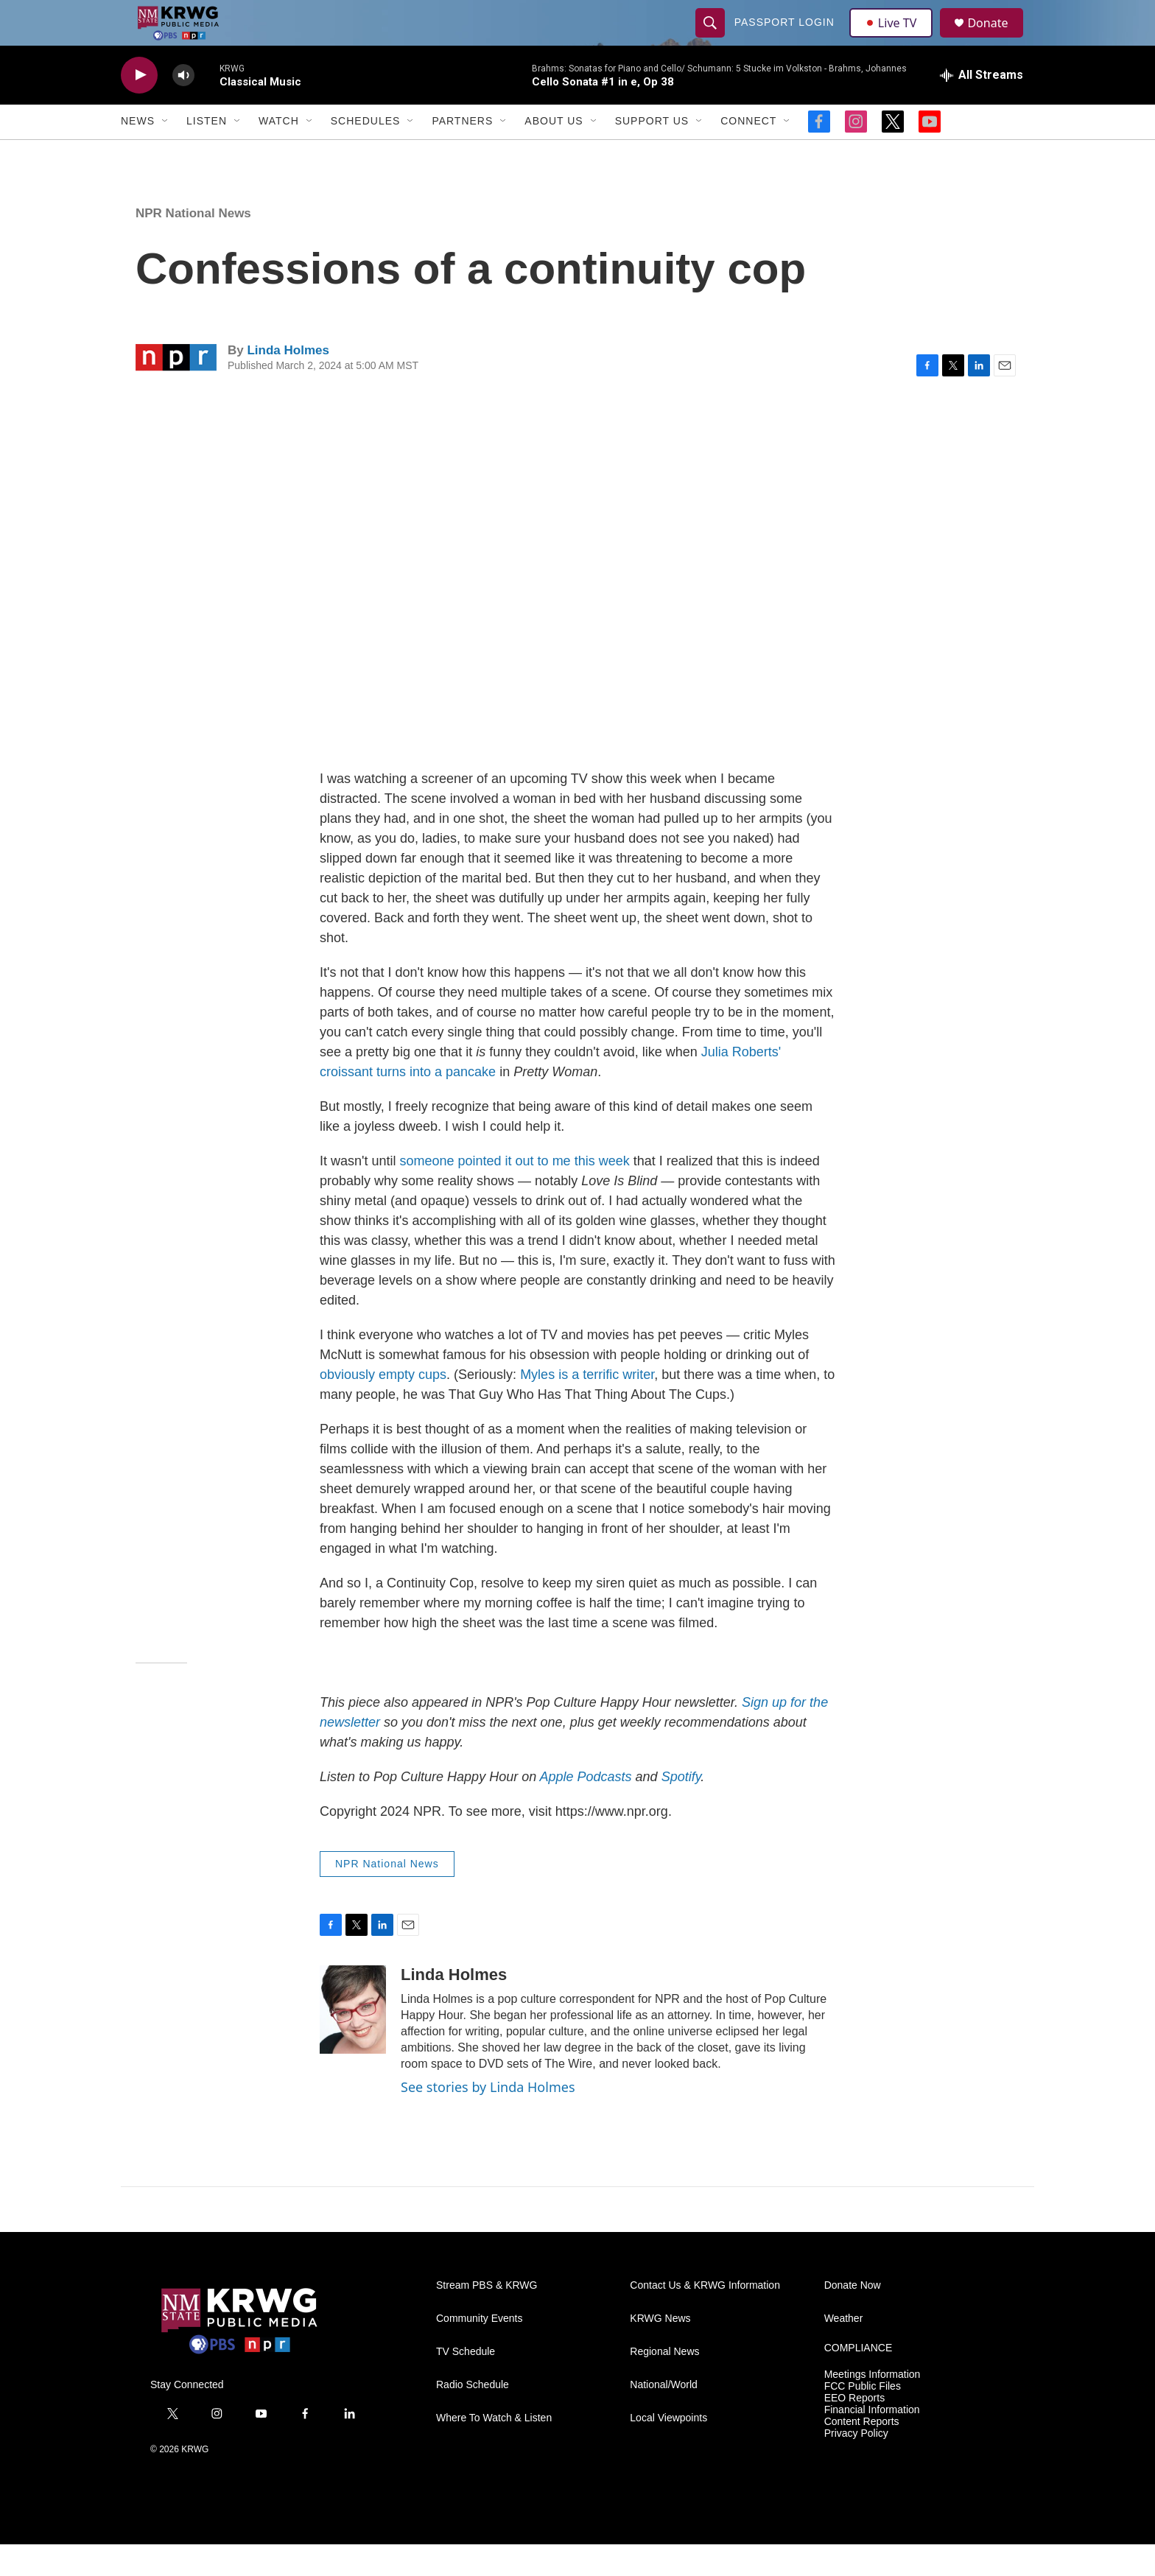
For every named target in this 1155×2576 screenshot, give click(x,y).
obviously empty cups (383, 1407)
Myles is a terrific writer (587, 1407)
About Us (553, 153)
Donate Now (852, 2317)
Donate (996, 38)
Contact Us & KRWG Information (705, 2317)
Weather (843, 2350)
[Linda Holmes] (353, 2041)
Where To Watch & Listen (494, 2449)
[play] (139, 107)
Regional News (664, 2383)
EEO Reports (854, 2429)
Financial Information (872, 2441)
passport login (786, 38)
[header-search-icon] (711, 38)
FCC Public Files (862, 2418)
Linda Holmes (288, 382)
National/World (664, 2416)
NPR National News (193, 245)
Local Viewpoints (668, 2449)
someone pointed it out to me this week (514, 1193)
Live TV (895, 38)
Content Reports (861, 2453)
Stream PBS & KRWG (486, 2317)
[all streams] (981, 106)
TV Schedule (465, 2383)
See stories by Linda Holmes (488, 2118)
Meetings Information (872, 2406)
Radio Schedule (472, 2416)
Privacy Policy (856, 2465)
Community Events (479, 2350)
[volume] (183, 107)
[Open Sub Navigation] (166, 153)
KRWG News (660, 2350)
